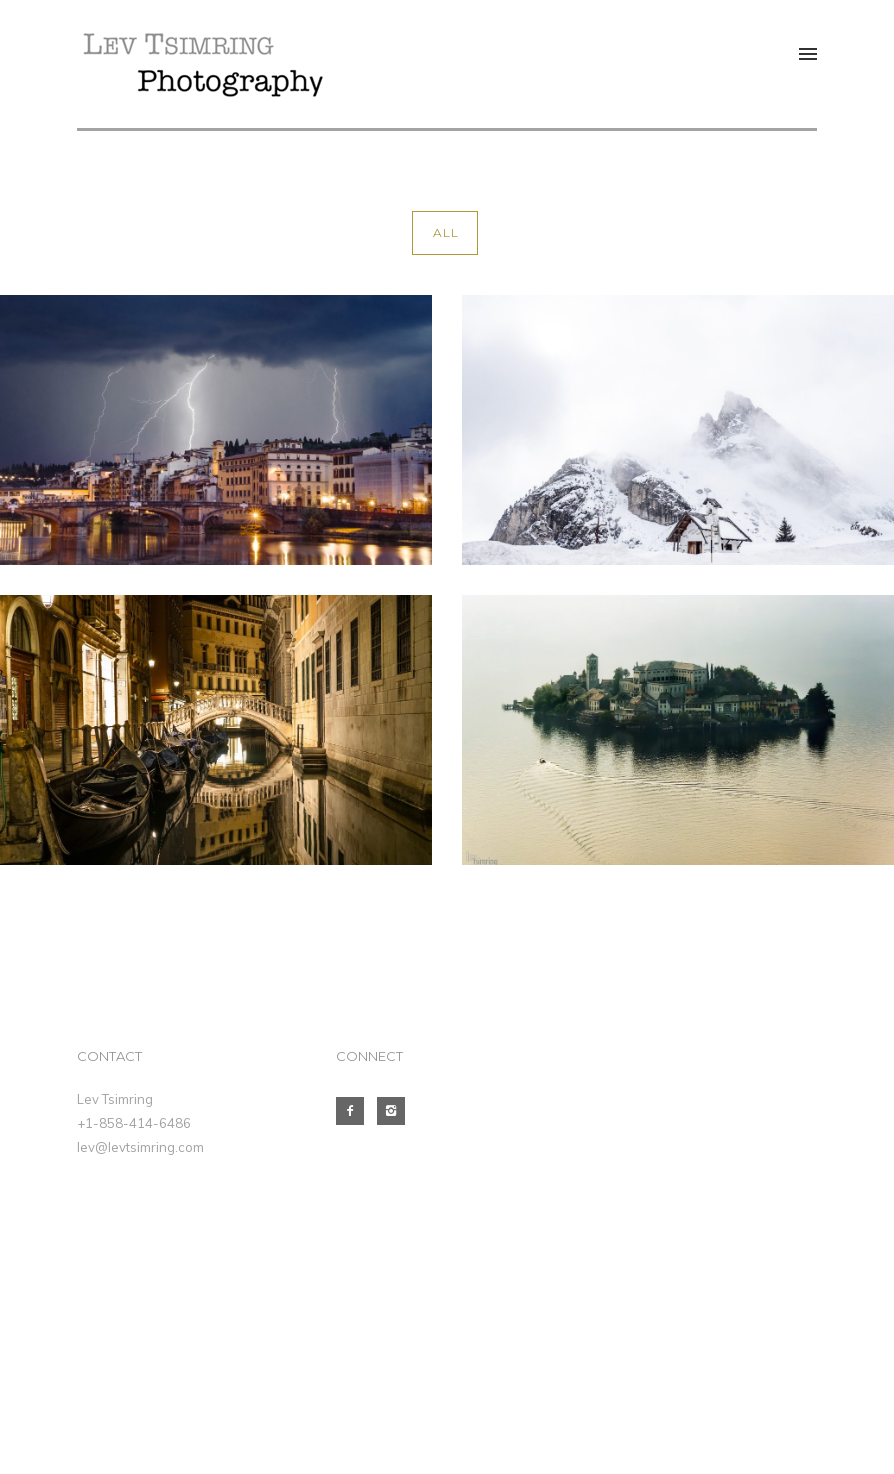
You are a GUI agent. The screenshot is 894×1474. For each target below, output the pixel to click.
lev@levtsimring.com (140, 1147)
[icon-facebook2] (355, 1111)
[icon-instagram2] (396, 1111)
